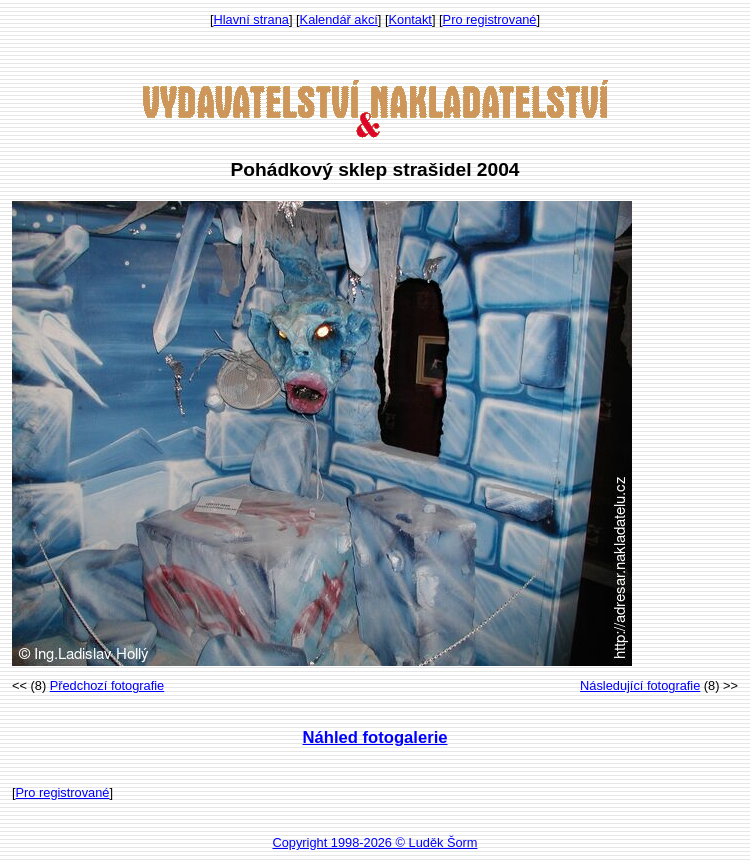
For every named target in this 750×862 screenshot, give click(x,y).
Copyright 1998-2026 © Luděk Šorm (374, 842)
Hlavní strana (251, 19)
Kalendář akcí (339, 19)
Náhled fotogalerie (374, 737)
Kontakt (410, 19)
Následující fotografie (640, 685)
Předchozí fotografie (107, 685)
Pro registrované (490, 19)
